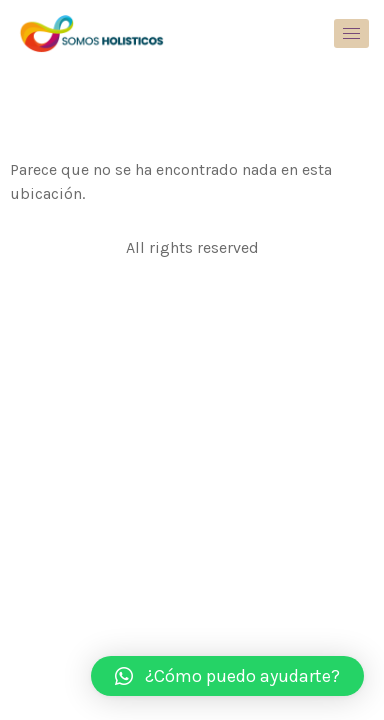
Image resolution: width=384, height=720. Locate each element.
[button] (227, 676)
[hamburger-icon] (351, 33)
